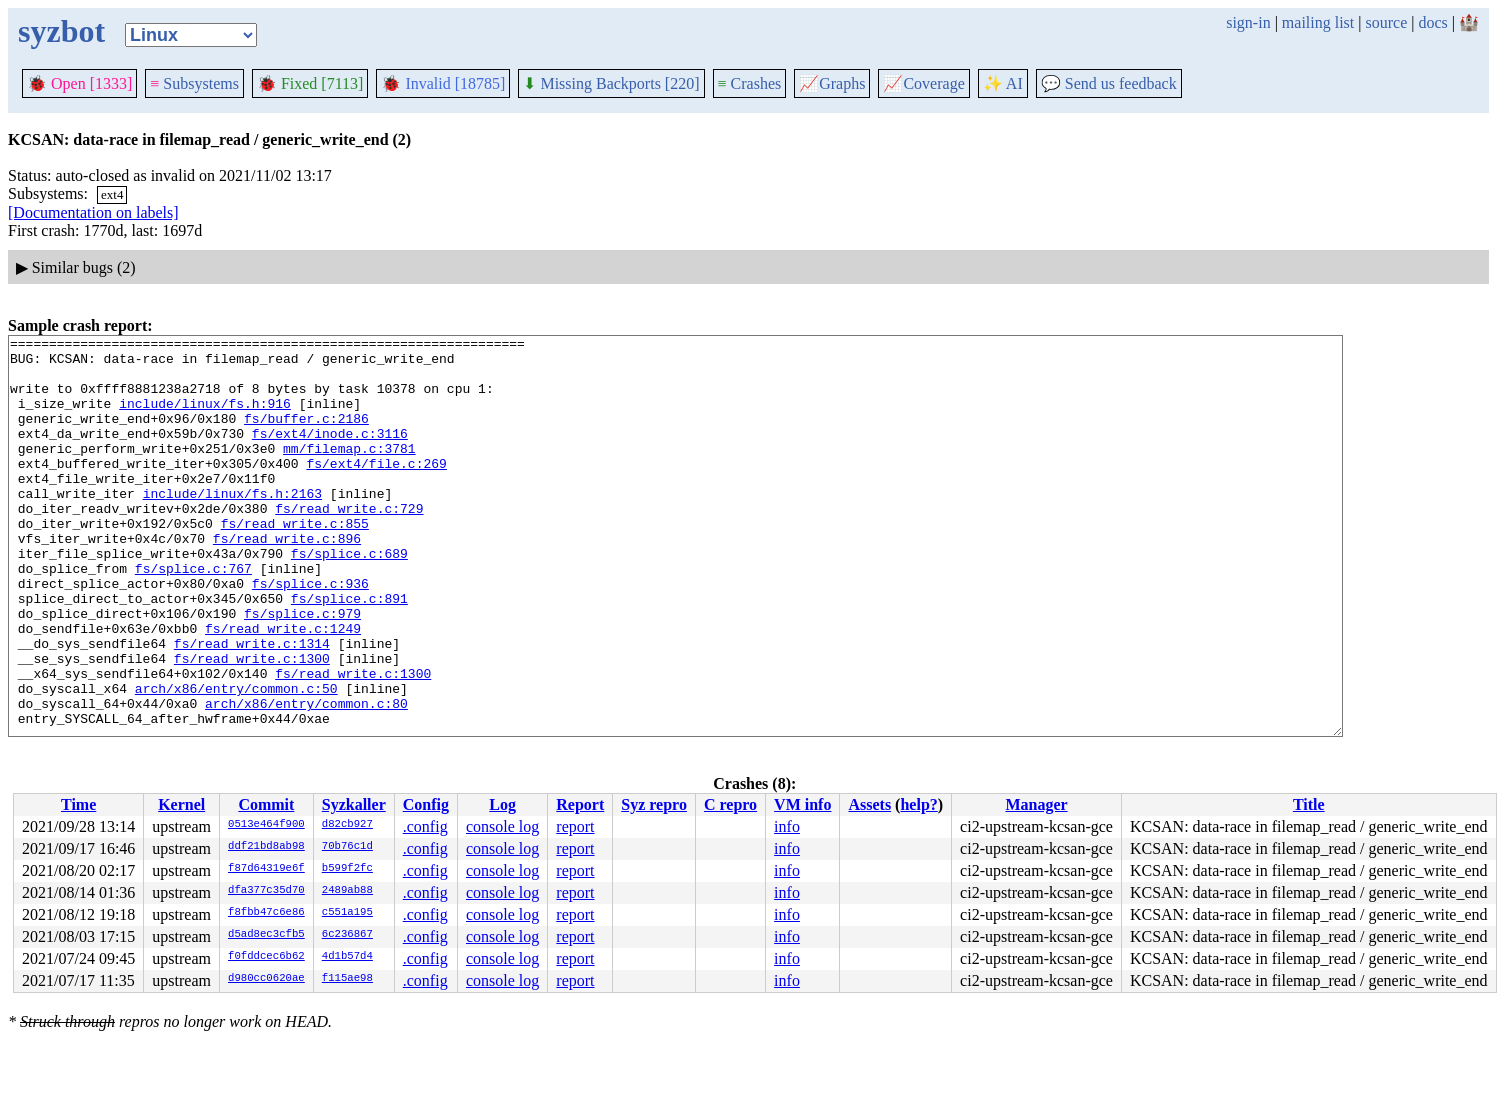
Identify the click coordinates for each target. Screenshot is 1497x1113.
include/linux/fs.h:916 (205, 418)
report (575, 826)
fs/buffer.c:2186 (306, 436)
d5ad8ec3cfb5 (266, 935)
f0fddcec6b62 (266, 957)
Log (502, 804)
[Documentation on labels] (93, 212)
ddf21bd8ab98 (266, 847)
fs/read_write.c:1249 (283, 688)
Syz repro (654, 804)
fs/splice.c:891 (349, 652)
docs (1432, 22)
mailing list (1318, 22)
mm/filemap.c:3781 (349, 472)
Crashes (750, 83)
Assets (869, 804)
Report (580, 804)
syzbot (61, 31)
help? (918, 804)
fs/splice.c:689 (349, 598)
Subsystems (194, 83)
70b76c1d (347, 847)
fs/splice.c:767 (193, 616)
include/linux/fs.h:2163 (232, 526)
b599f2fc (347, 869)
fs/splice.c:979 (302, 670)
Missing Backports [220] (611, 83)
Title (1309, 804)
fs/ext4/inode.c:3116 (330, 454)
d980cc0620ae (266, 979)
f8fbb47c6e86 (266, 913)
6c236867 (347, 935)
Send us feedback (1109, 83)
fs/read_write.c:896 (287, 580)
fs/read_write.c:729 (349, 544)
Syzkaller (354, 804)
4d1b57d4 (347, 957)
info (787, 826)
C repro (730, 804)
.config (425, 826)
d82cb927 (347, 825)
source (1387, 22)
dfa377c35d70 (266, 891)
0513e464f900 (266, 825)
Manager (1036, 804)
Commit (266, 804)
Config (426, 804)
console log (502, 826)
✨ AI (1003, 83)
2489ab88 (347, 891)
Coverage (923, 83)
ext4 (112, 194)
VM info (802, 804)
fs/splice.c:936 (310, 634)
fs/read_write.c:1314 (252, 706)
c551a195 (347, 913)
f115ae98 (347, 979)
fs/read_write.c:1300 (252, 724)
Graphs (832, 83)
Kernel (181, 804)
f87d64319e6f (266, 869)
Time (78, 804)
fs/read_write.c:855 (295, 562)
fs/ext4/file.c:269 (376, 490)
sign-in (1248, 22)
